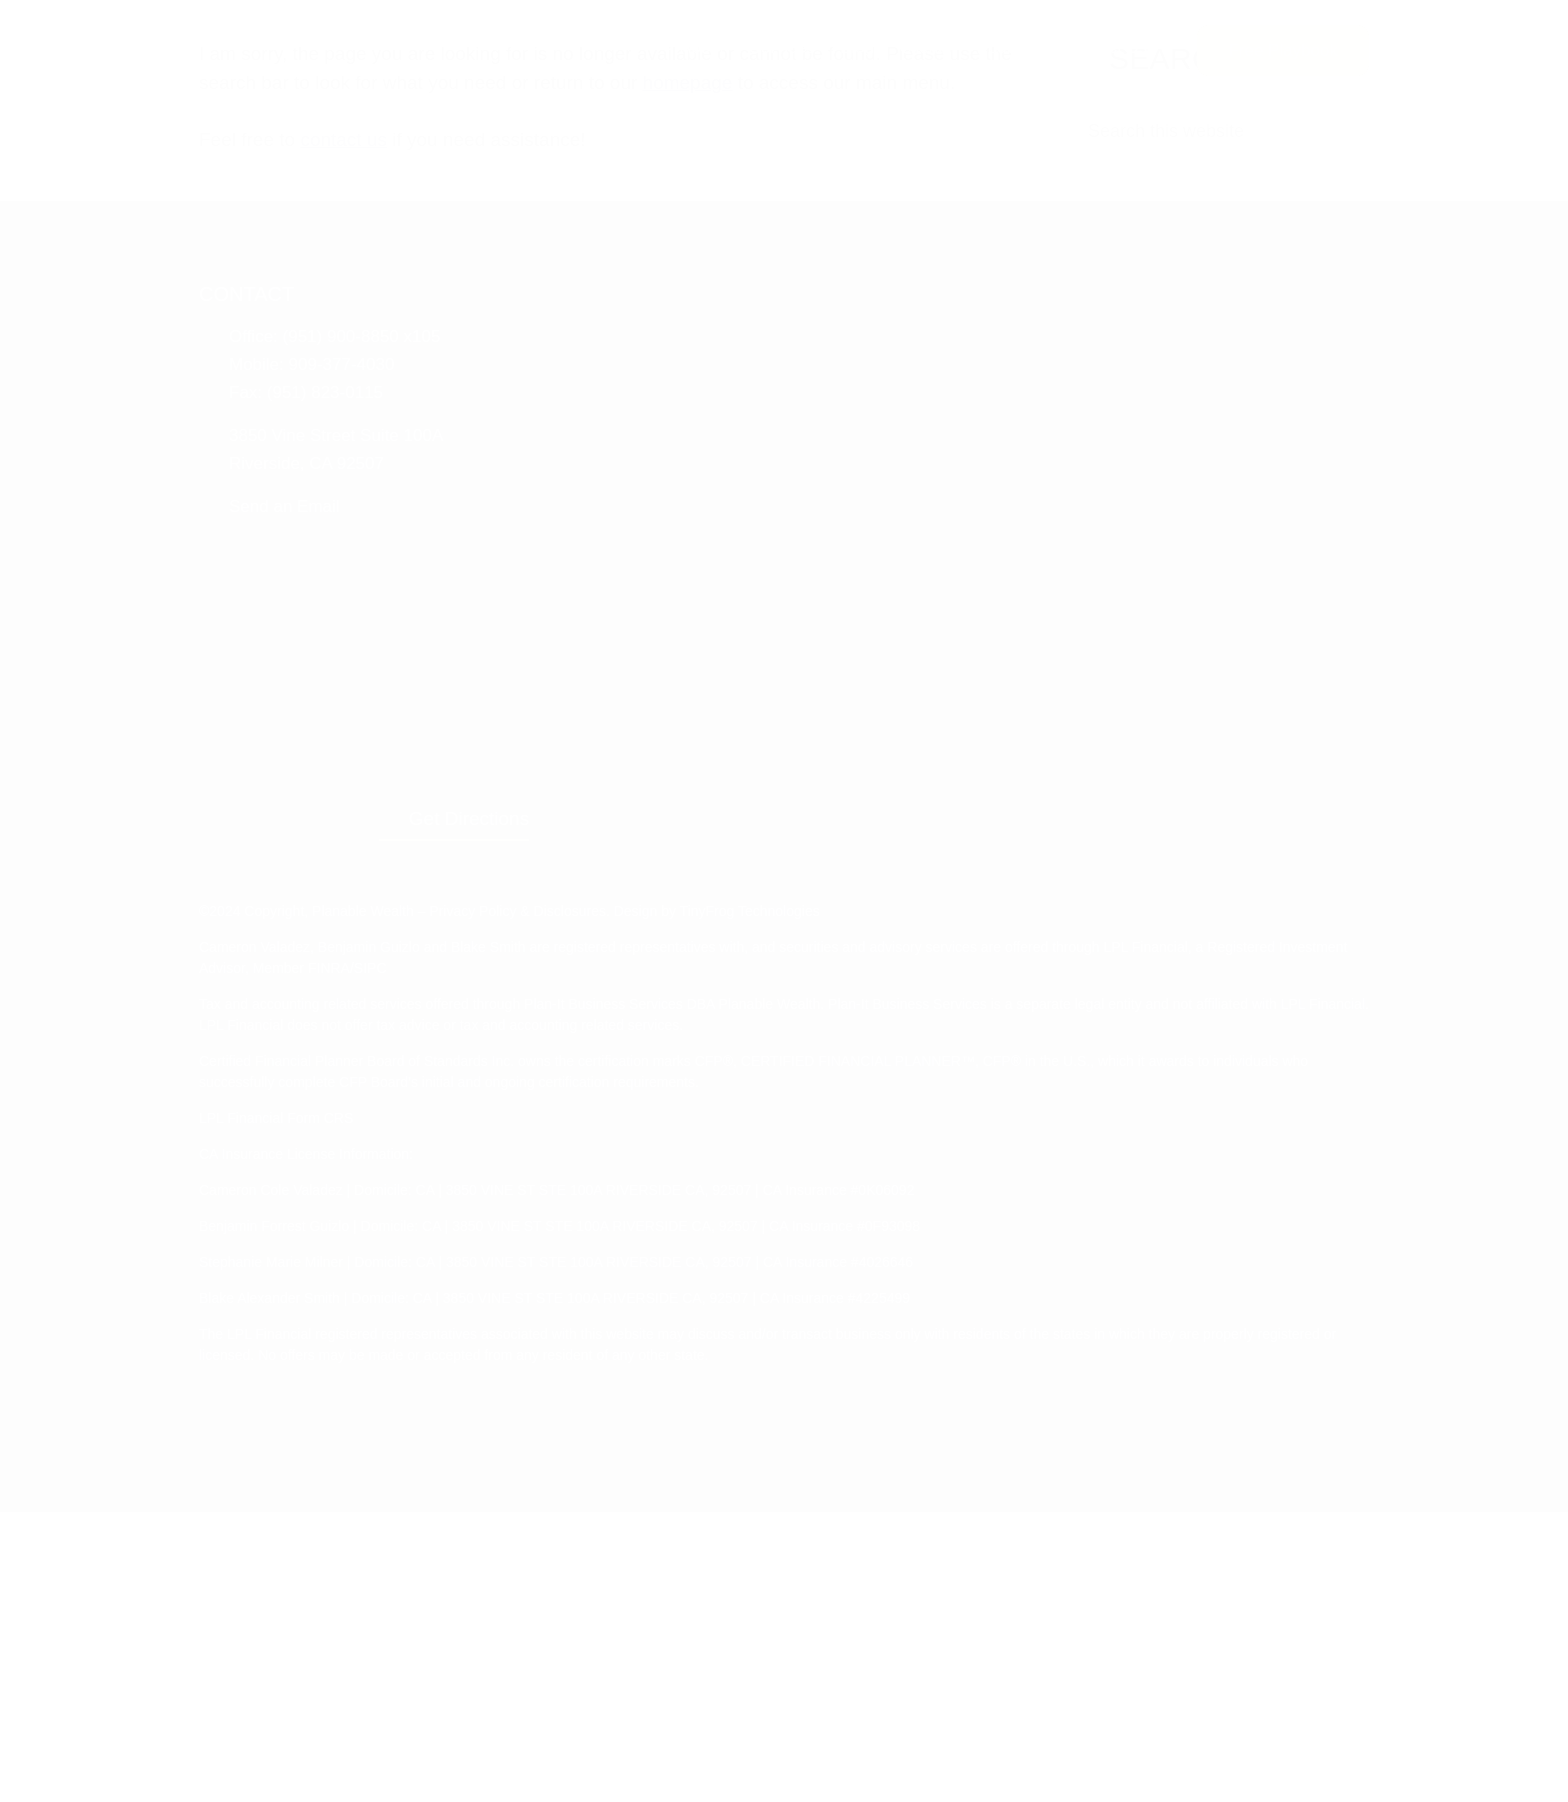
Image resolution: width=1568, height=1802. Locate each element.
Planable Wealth (333, 46)
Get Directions (1129, 1108)
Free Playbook (1279, 50)
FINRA (500, 1258)
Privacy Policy (503, 1201)
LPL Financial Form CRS (277, 1408)
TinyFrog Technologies (804, 1201)
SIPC (540, 1258)
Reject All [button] (1029, 1774)
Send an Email (290, 1072)
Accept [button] (943, 1774)
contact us (361, 710)
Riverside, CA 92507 (312, 1029)
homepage (896, 625)
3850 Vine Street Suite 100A (345, 1001)
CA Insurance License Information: (318, 1444)
